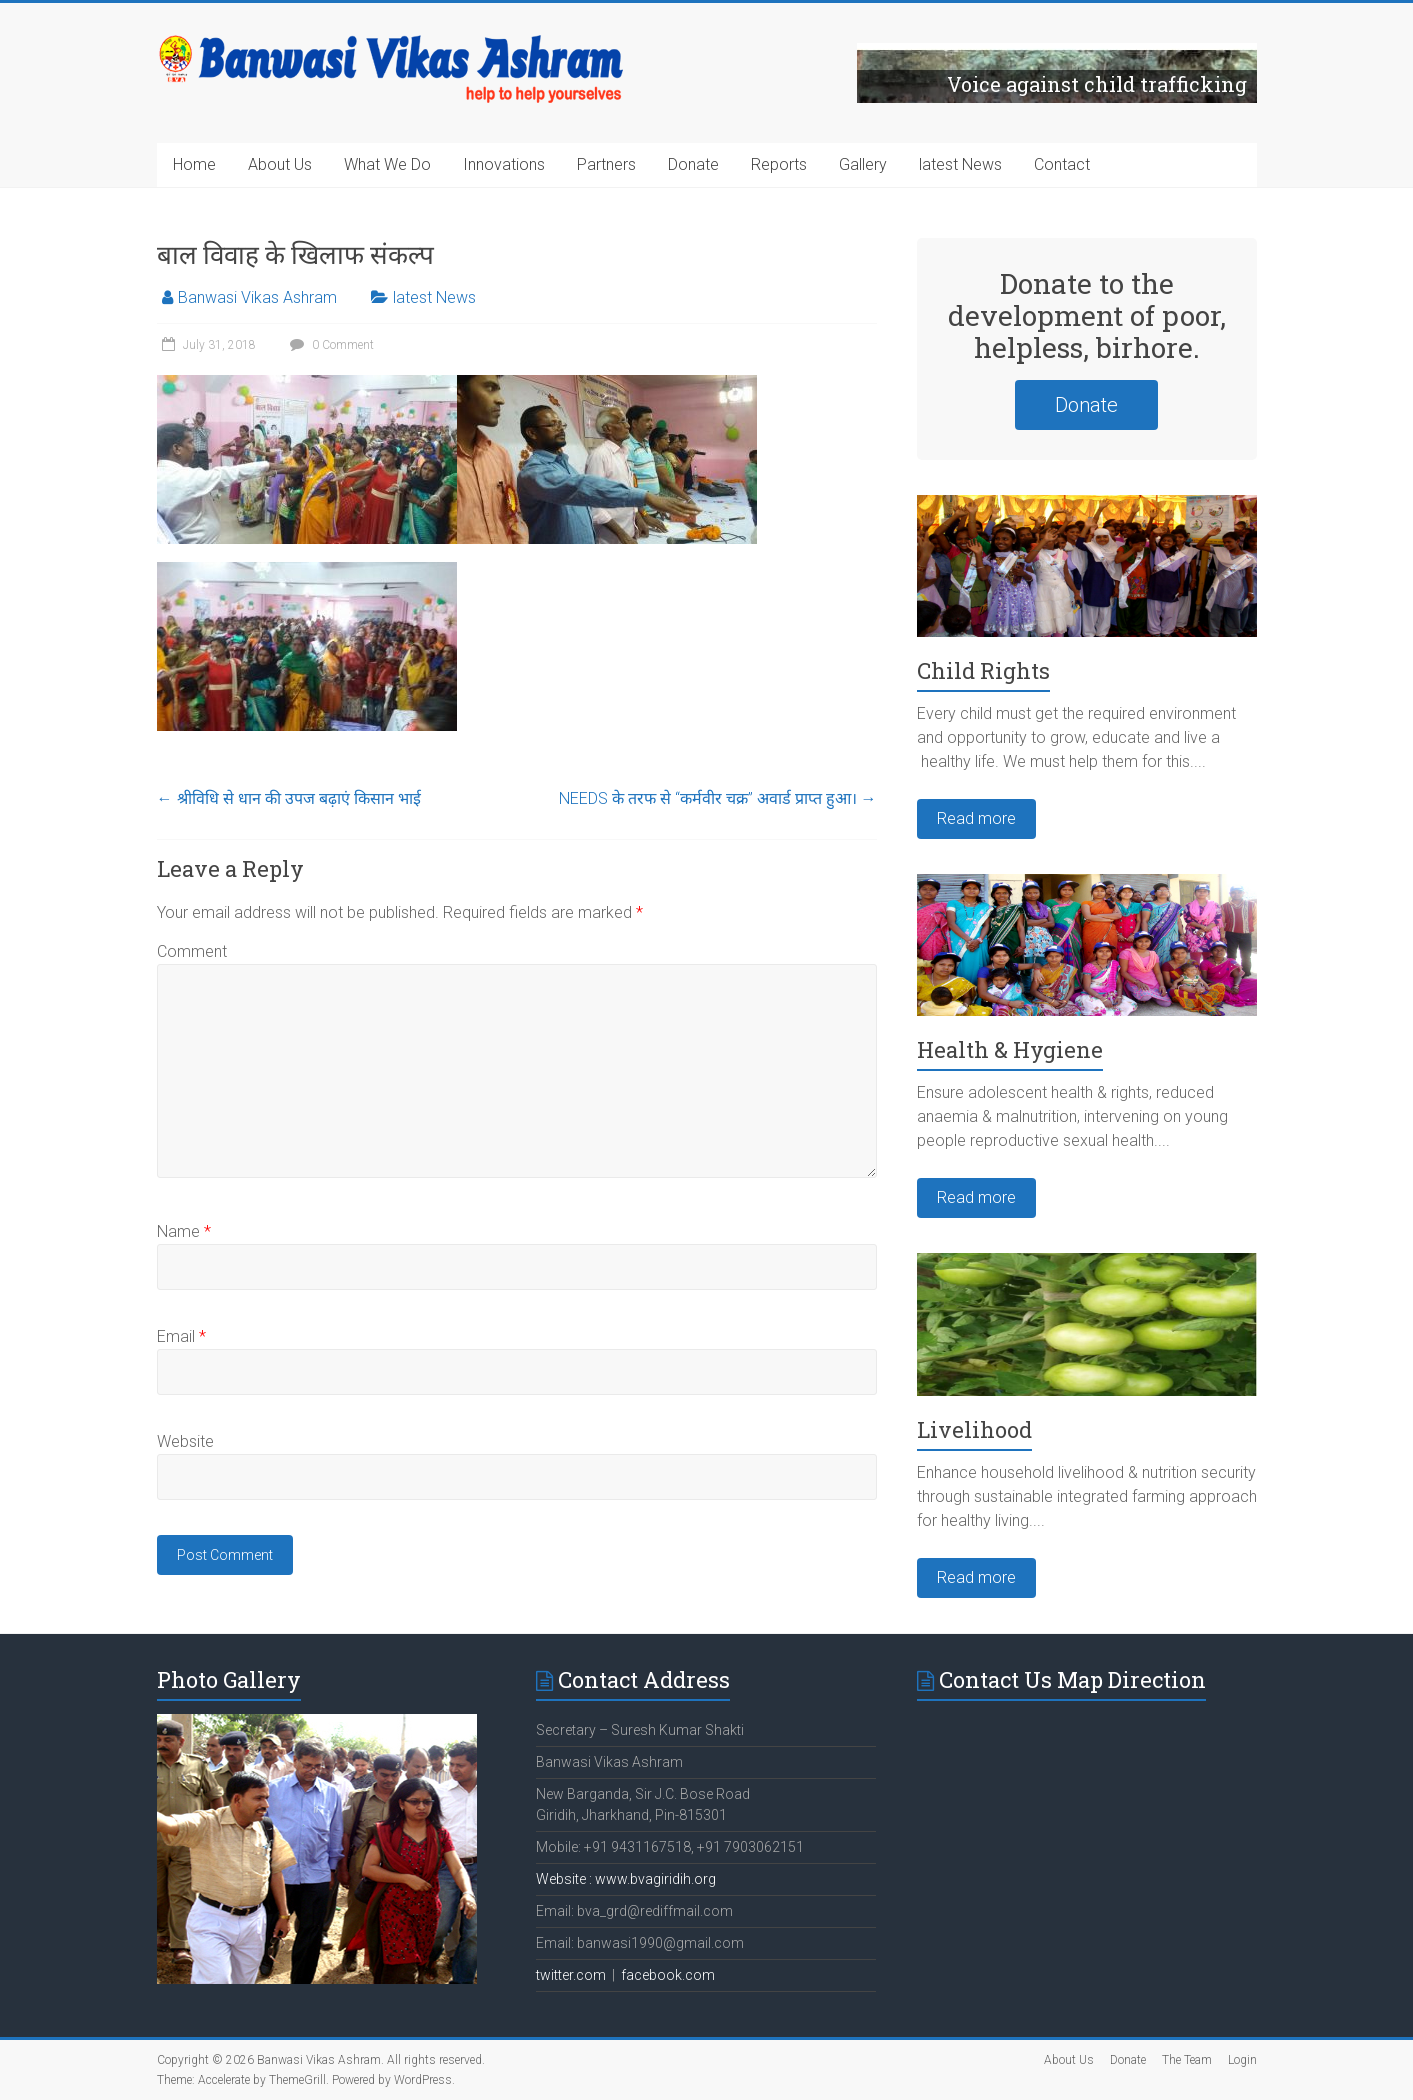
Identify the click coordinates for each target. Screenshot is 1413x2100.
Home (194, 164)
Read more (976, 818)
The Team (1187, 2060)
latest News (960, 164)
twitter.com (571, 1975)
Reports (779, 164)
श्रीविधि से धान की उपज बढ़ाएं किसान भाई (289, 798)
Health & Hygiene (1010, 1049)
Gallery (863, 164)
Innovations (504, 164)
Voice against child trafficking (1097, 84)
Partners (606, 164)
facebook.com (668, 1975)
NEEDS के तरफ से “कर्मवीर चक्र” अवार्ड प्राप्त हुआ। (718, 798)
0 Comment (329, 345)
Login (1242, 2060)
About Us (280, 164)
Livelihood (974, 1429)
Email (181, 1336)
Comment (192, 951)
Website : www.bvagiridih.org (626, 1879)
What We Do (387, 164)
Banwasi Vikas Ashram (257, 297)
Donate (693, 164)
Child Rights (983, 670)
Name (184, 1231)
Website (185, 1441)
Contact (1062, 164)
